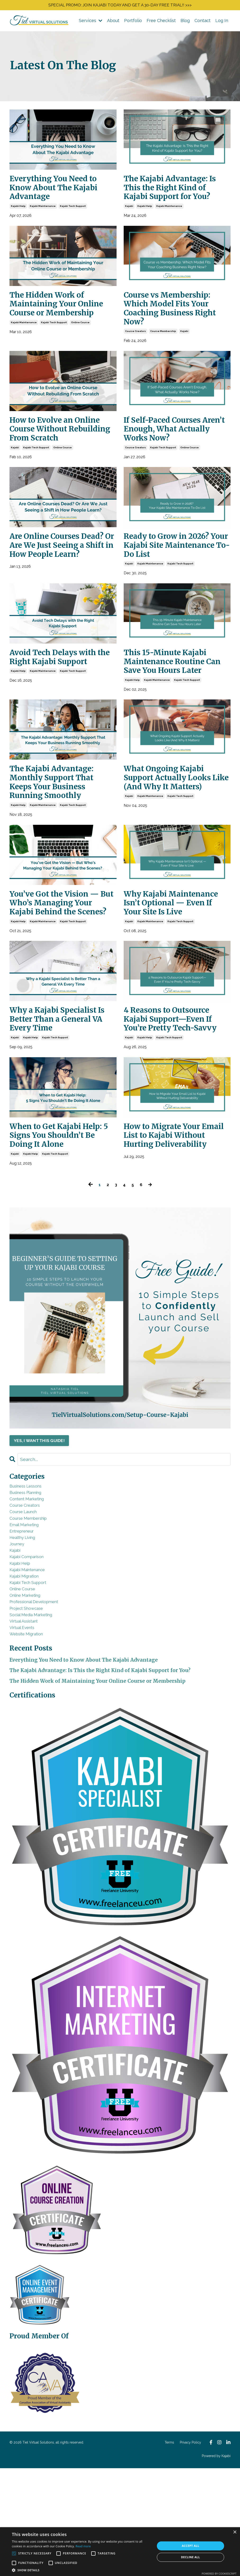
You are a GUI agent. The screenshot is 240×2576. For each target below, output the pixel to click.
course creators (135, 342)
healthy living (25, 1619)
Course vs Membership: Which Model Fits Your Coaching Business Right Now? (176, 316)
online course (80, 331)
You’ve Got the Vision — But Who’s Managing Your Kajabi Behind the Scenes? (60, 951)
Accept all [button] (190, 2546)
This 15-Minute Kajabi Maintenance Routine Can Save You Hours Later (171, 691)
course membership (163, 342)
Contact (203, 21)
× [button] (234, 2532)
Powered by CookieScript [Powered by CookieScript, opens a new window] (219, 2573)
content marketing (31, 1571)
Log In (221, 21)
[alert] (120, 2551)
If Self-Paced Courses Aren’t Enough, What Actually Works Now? (168, 441)
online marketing (29, 1690)
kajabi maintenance (43, 211)
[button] (81, 2570)
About (113, 21)
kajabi (129, 211)
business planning (31, 1563)
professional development (40, 1698)
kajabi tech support (73, 211)
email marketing (27, 1603)
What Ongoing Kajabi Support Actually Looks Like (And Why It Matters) (174, 821)
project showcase (30, 1706)
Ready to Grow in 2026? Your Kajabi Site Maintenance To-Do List (175, 562)
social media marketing (36, 1714)
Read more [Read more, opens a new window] (83, 2546)
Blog (185, 21)
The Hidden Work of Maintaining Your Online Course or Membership (61, 311)
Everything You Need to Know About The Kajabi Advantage (60, 191)
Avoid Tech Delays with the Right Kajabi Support (61, 681)
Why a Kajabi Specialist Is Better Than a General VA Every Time (60, 1076)
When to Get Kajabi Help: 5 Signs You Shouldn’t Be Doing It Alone (62, 1197)
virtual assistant (28, 1722)
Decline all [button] (190, 2557)
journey (18, 1627)
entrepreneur (25, 1611)
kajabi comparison (30, 1643)
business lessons (30, 1555)
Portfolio (133, 21)
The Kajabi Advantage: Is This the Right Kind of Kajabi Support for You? (176, 191)
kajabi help (18, 211)
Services (90, 21)
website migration (30, 1738)
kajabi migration (27, 1666)
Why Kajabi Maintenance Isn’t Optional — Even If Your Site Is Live (177, 946)
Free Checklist (161, 21)
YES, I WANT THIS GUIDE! (41, 1508)
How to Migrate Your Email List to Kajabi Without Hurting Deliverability (167, 1202)
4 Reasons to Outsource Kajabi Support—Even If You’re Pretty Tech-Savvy (177, 1076)
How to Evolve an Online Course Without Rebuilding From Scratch (61, 441)
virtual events (25, 1730)
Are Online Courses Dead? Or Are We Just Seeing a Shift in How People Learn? (54, 567)
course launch (27, 1587)
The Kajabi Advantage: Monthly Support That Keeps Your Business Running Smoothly (57, 821)
